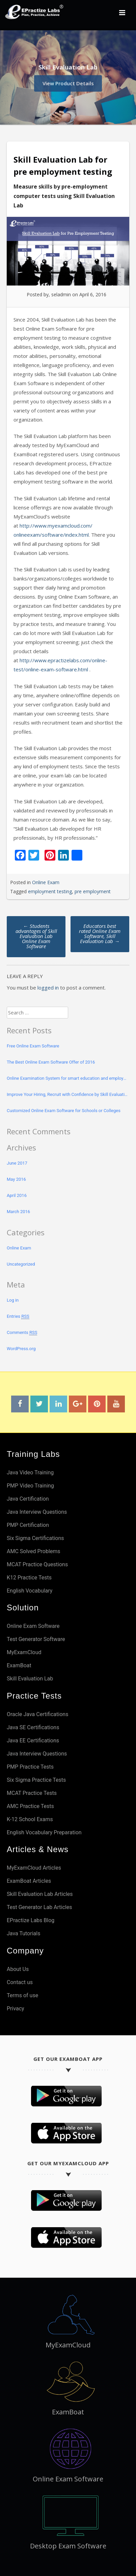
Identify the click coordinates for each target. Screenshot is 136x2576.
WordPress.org (21, 1348)
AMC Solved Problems (33, 1551)
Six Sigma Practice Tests (36, 1780)
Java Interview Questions (37, 1512)
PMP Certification (28, 1525)
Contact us (20, 1982)
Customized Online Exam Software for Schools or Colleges (63, 1110)
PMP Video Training (30, 1485)
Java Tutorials (23, 1933)
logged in (48, 987)
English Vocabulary (29, 1590)
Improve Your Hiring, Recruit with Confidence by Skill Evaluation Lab (68, 1094)
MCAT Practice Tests (32, 1793)
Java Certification (28, 1499)
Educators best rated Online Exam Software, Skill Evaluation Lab (99, 933)
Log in (13, 1300)
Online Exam (45, 882)
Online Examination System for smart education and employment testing (68, 1078)
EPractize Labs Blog (30, 1920)
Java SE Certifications (33, 1727)
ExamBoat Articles (29, 1881)
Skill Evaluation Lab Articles (40, 1894)
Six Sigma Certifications (35, 1538)
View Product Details (68, 82)
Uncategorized (21, 1264)
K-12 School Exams (30, 1819)
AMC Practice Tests (30, 1806)
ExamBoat (19, 1665)
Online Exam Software (33, 1626)
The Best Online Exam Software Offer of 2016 (51, 1062)
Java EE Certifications (33, 1740)
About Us (18, 1969)
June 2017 (17, 1163)
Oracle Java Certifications (37, 1714)
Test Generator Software (36, 1639)
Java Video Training (30, 1472)
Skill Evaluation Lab (30, 1678)
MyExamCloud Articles (34, 1868)
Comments (22, 1332)
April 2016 (17, 1195)
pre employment (93, 891)
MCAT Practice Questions (37, 1564)
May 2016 (16, 1179)
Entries (18, 1316)
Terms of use (22, 1995)
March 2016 (18, 1211)
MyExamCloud (24, 1652)
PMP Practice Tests (30, 1767)
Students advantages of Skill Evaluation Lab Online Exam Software (36, 936)
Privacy (15, 2008)
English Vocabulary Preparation (44, 1832)
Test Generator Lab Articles (39, 1907)
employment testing (50, 891)
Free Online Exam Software (33, 1045)
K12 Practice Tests (29, 1577)
